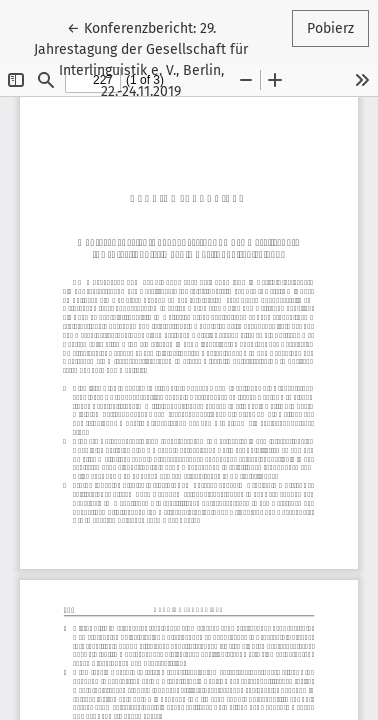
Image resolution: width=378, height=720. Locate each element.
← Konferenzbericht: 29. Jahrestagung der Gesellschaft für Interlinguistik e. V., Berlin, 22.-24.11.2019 (150, 58)
